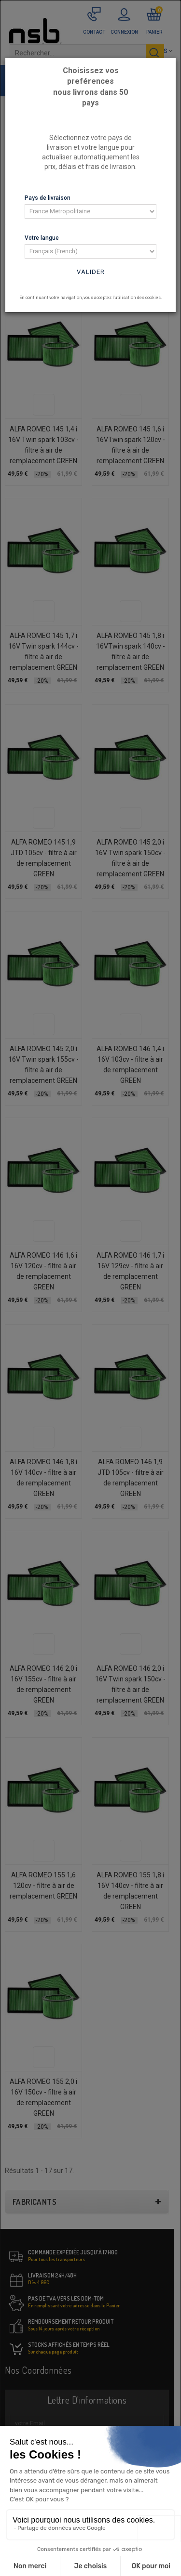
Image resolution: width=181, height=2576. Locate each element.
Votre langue (42, 237)
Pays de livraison (47, 198)
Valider (91, 271)
